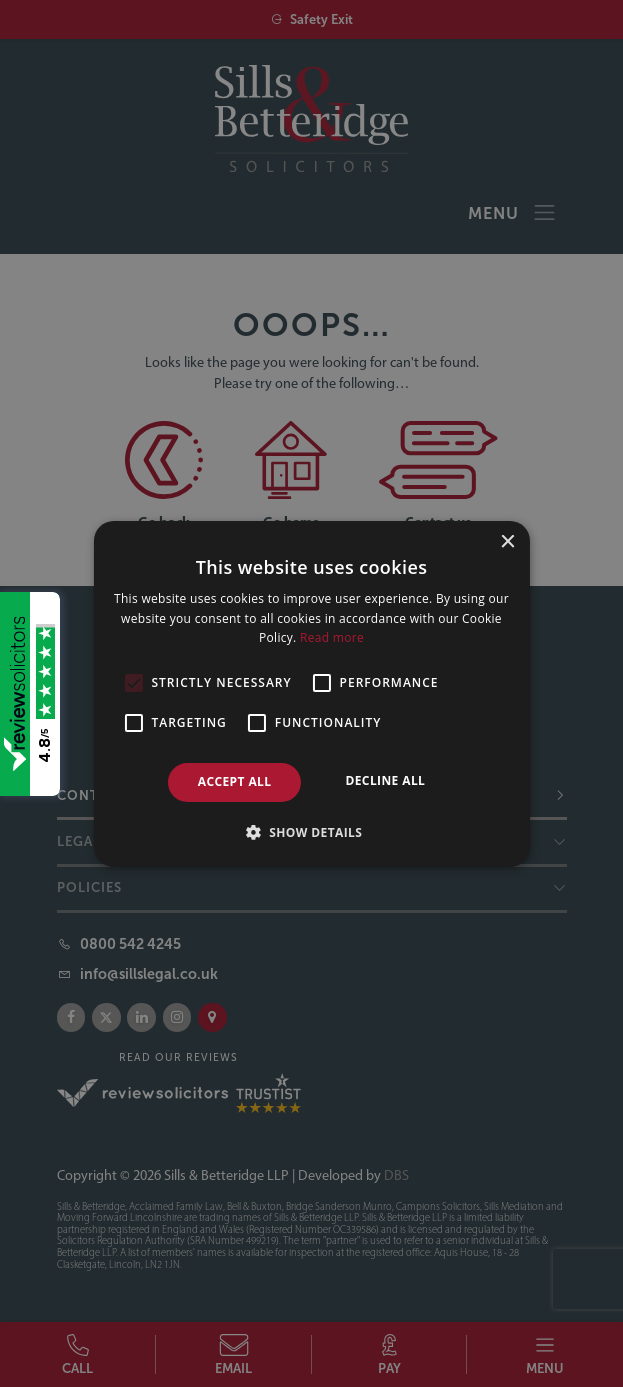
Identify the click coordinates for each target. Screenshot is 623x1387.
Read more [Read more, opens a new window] (332, 637)
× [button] (507, 541)
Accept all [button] (235, 781)
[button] (312, 832)
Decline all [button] (385, 780)
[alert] (311, 693)
